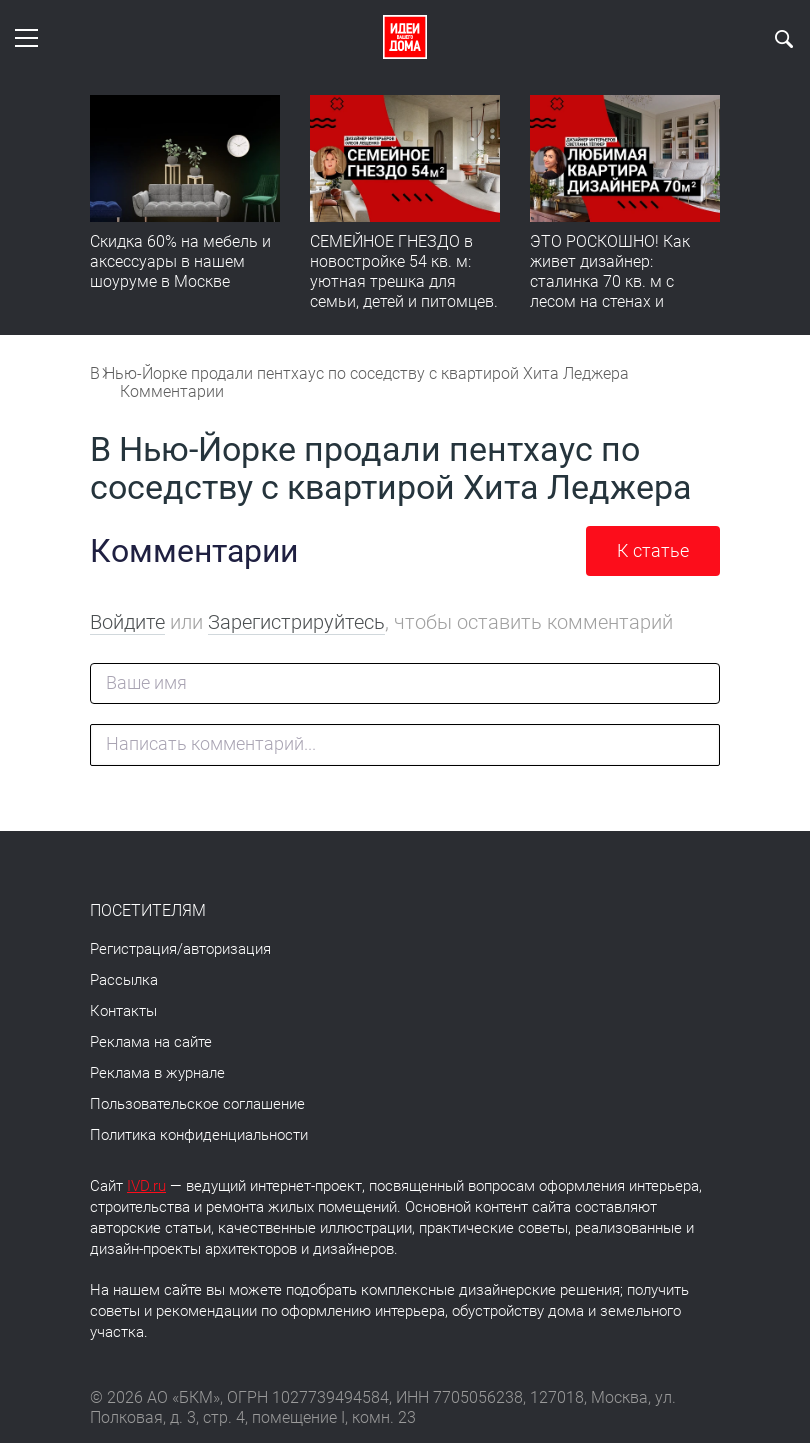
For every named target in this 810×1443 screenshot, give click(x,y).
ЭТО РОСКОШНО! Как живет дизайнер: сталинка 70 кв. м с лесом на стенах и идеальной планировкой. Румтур (623, 291)
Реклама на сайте (151, 1042)
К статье (653, 550)
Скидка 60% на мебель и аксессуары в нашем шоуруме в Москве (180, 261)
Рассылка (124, 980)
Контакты (123, 1011)
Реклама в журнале (157, 1073)
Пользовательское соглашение (197, 1104)
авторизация (227, 949)
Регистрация (133, 949)
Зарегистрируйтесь (296, 622)
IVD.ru (146, 1186)
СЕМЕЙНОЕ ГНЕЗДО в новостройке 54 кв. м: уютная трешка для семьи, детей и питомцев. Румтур (404, 281)
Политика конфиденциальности (199, 1135)
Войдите (127, 622)
